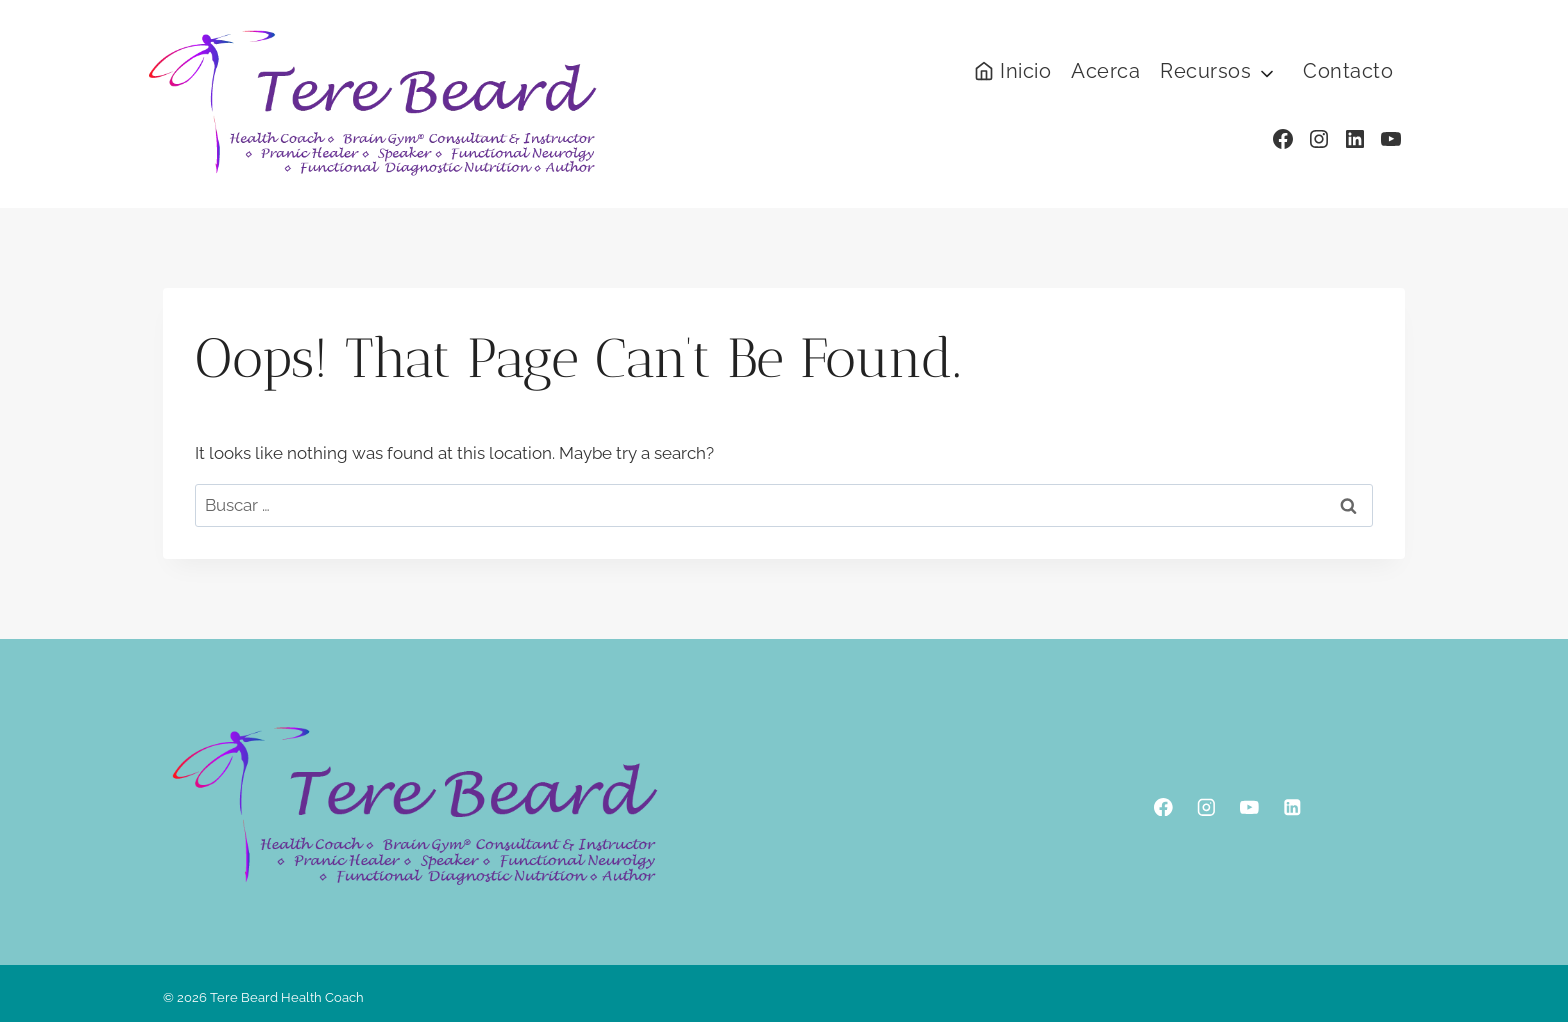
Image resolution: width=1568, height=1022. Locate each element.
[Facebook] (1163, 806)
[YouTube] (1249, 806)
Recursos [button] (1205, 71)
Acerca (1105, 71)
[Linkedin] (1292, 806)
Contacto (1348, 71)
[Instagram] (1206, 806)
